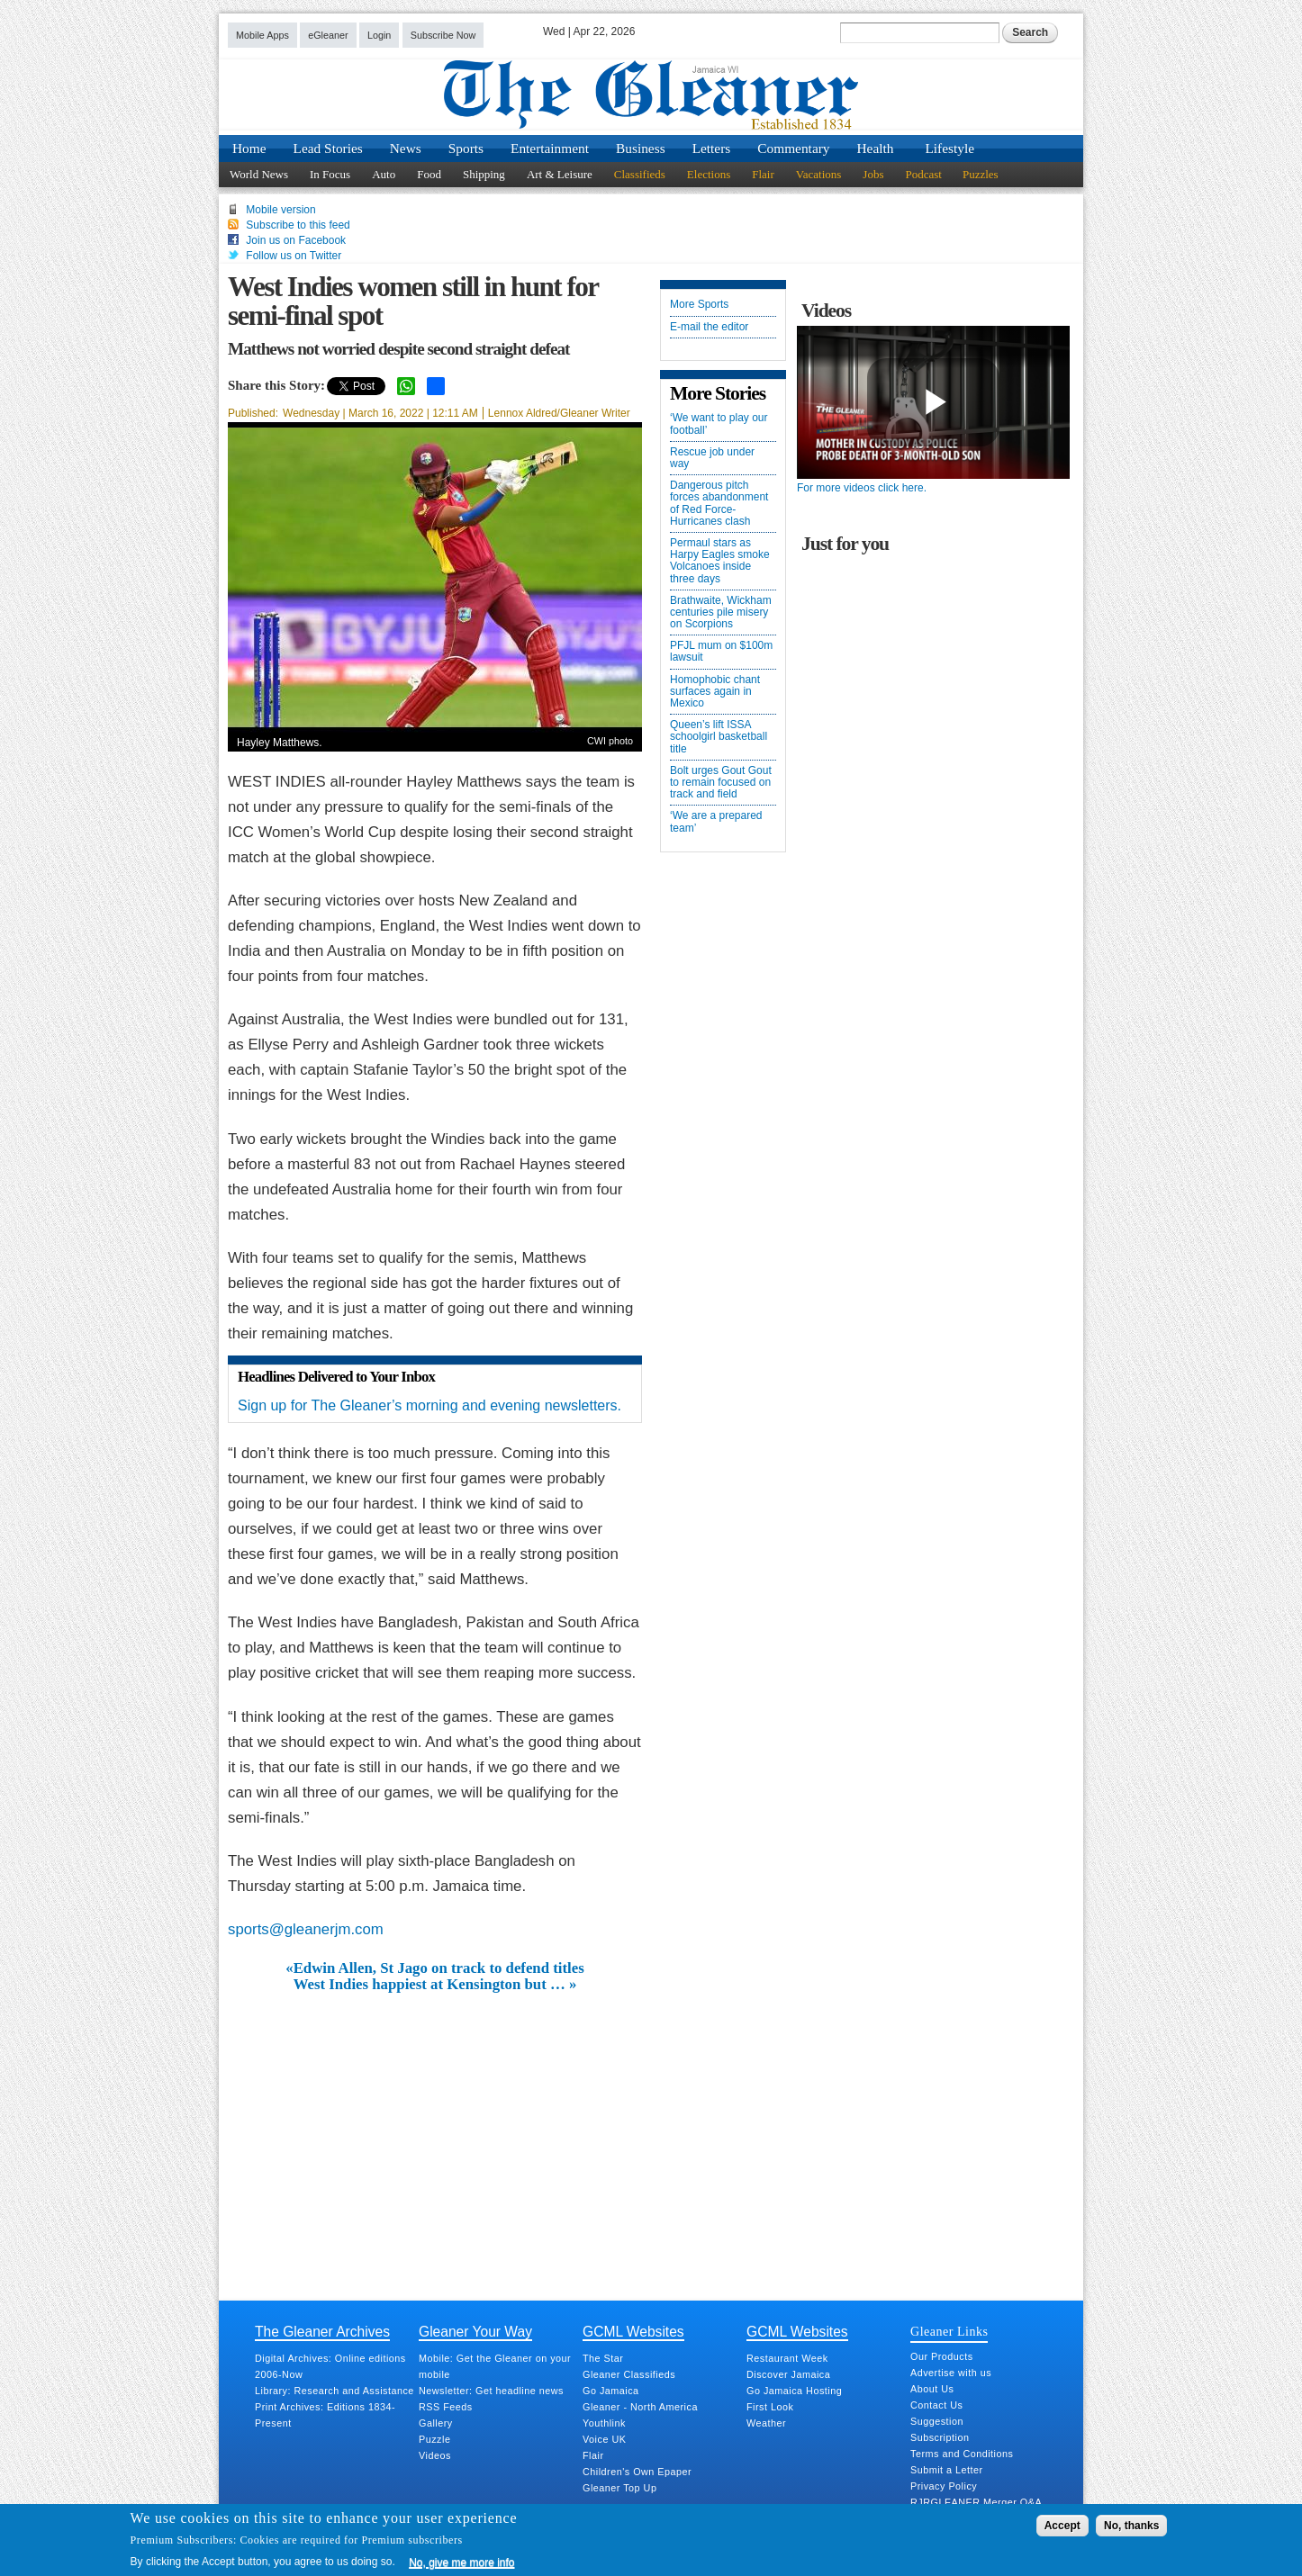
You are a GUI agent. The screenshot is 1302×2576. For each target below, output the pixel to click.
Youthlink (604, 2423)
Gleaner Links (949, 2331)
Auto (383, 174)
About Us (932, 2388)
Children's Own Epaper (637, 2471)
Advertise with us (950, 2372)
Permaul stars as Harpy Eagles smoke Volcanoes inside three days (720, 561)
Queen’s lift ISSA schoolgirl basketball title (718, 736)
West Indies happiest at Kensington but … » (435, 1985)
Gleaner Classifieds (629, 2374)
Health (875, 148)
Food (429, 174)
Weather (766, 2423)
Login (379, 35)
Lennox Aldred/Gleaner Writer (559, 413)
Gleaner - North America (640, 2406)
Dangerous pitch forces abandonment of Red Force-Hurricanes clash (719, 503)
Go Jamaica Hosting (794, 2390)
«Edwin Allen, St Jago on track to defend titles (434, 1968)
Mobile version (280, 209)
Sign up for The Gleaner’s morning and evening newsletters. (429, 1405)
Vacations (819, 174)
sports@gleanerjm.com (306, 1929)
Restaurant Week (787, 2358)
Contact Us (936, 2405)
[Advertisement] (435, 2129)
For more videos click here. (862, 488)
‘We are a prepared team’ (716, 821)
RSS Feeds (446, 2406)
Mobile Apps (262, 35)
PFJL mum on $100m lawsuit (721, 651)
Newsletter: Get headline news (491, 2390)
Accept (1062, 2525)
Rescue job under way (712, 458)
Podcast (923, 174)
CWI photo (610, 740)
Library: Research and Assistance (334, 2390)
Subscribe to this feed (297, 225)
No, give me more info (461, 2562)
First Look (769, 2406)
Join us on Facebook (296, 240)
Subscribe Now (443, 35)
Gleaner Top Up (619, 2487)
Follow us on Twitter (293, 255)
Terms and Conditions (961, 2453)
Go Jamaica (611, 2390)
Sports (466, 148)
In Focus (330, 174)
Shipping (484, 174)
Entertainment (550, 148)
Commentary (793, 148)
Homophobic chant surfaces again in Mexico (715, 691)
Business (640, 148)
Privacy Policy (943, 2486)
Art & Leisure (559, 174)
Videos (435, 2455)
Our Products (941, 2356)
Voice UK (604, 2439)
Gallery (436, 2423)
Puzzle (434, 2439)
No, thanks (1131, 2525)
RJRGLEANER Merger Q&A (976, 2502)
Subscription (939, 2437)
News (405, 148)
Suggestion (936, 2421)
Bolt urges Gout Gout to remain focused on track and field (721, 782)
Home (249, 148)
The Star (603, 2358)
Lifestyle (949, 148)
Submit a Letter (946, 2469)
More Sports (699, 305)
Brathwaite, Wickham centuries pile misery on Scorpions (721, 612)
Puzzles (981, 174)
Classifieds (639, 174)
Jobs (873, 174)
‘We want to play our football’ (719, 424)
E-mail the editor (709, 327)
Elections (708, 174)
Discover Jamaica (788, 2374)
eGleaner (328, 35)
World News (259, 174)
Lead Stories (328, 148)
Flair (763, 174)
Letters (711, 148)
